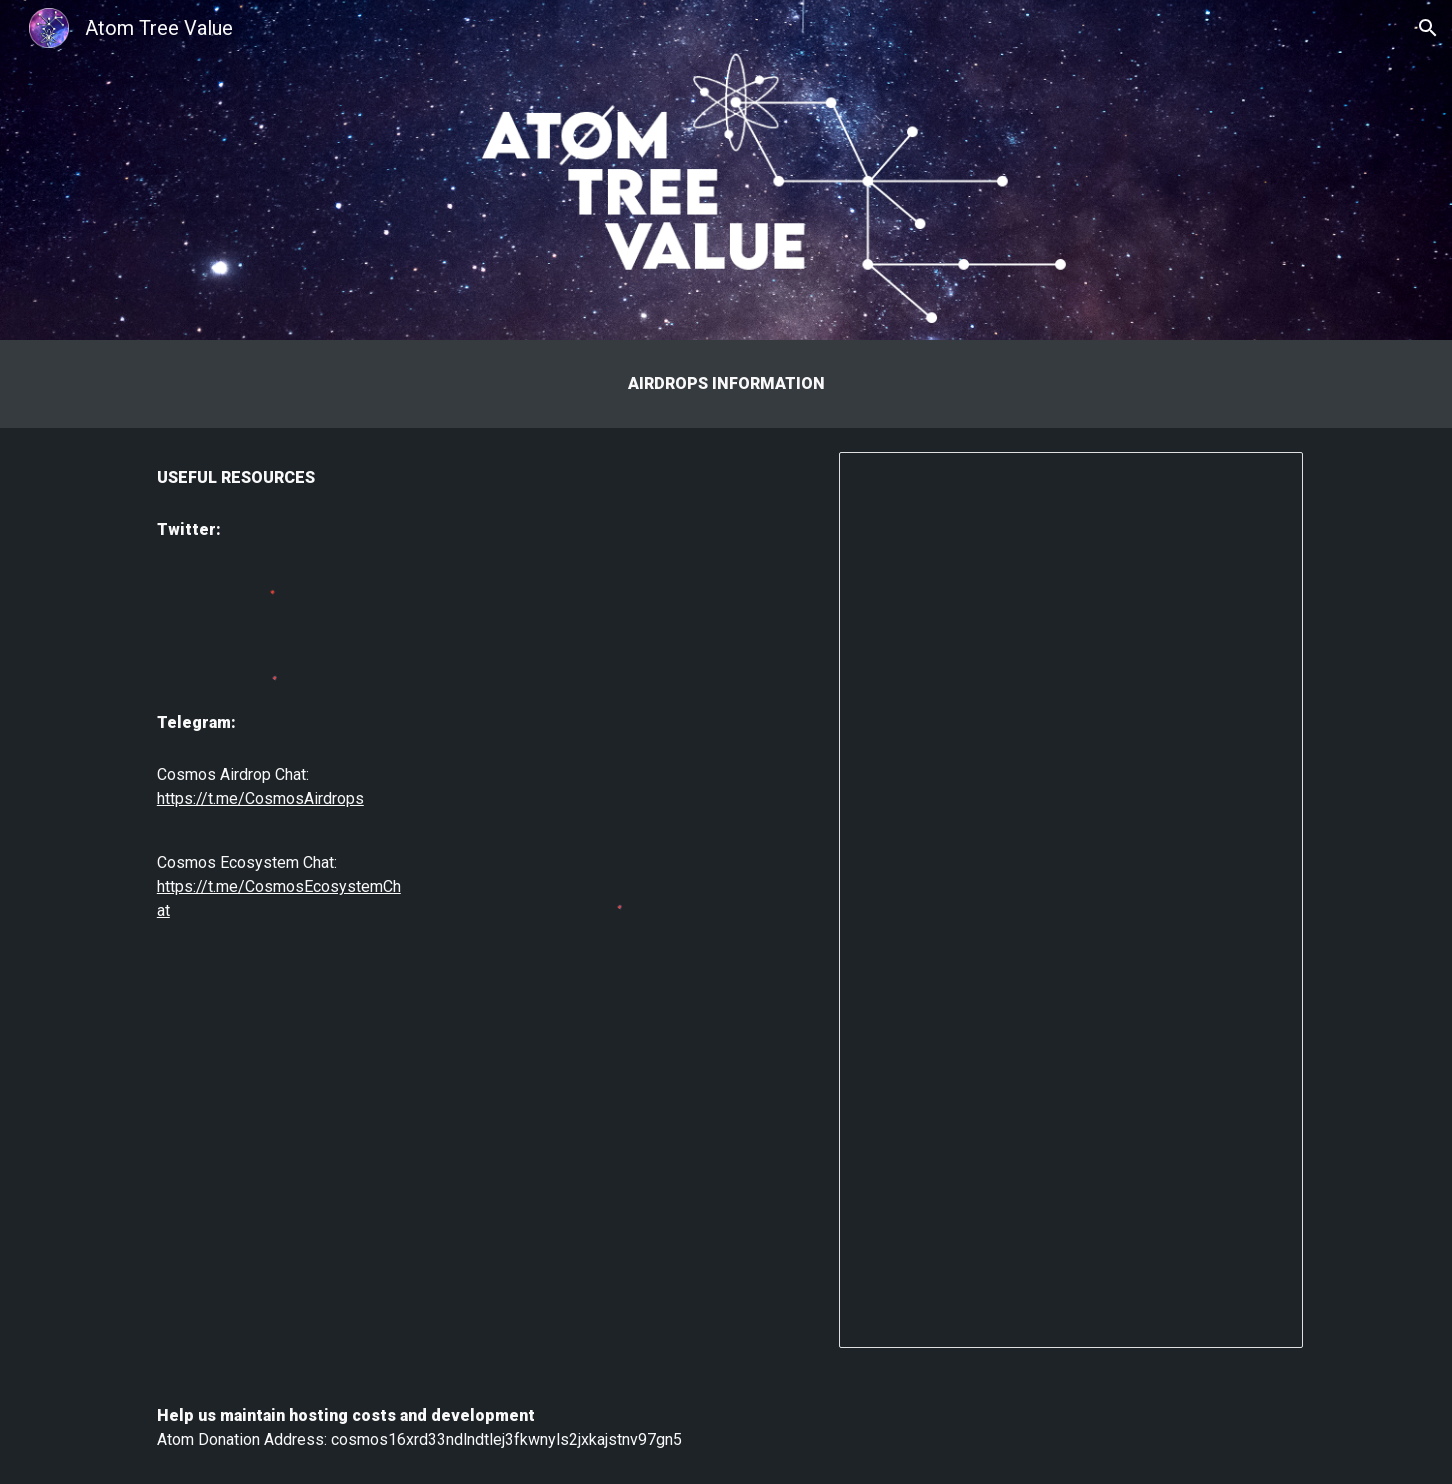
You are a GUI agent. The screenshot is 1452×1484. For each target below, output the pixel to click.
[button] (1428, 28)
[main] (726, 384)
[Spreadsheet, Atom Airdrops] (1071, 900)
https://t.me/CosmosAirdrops (260, 798)
